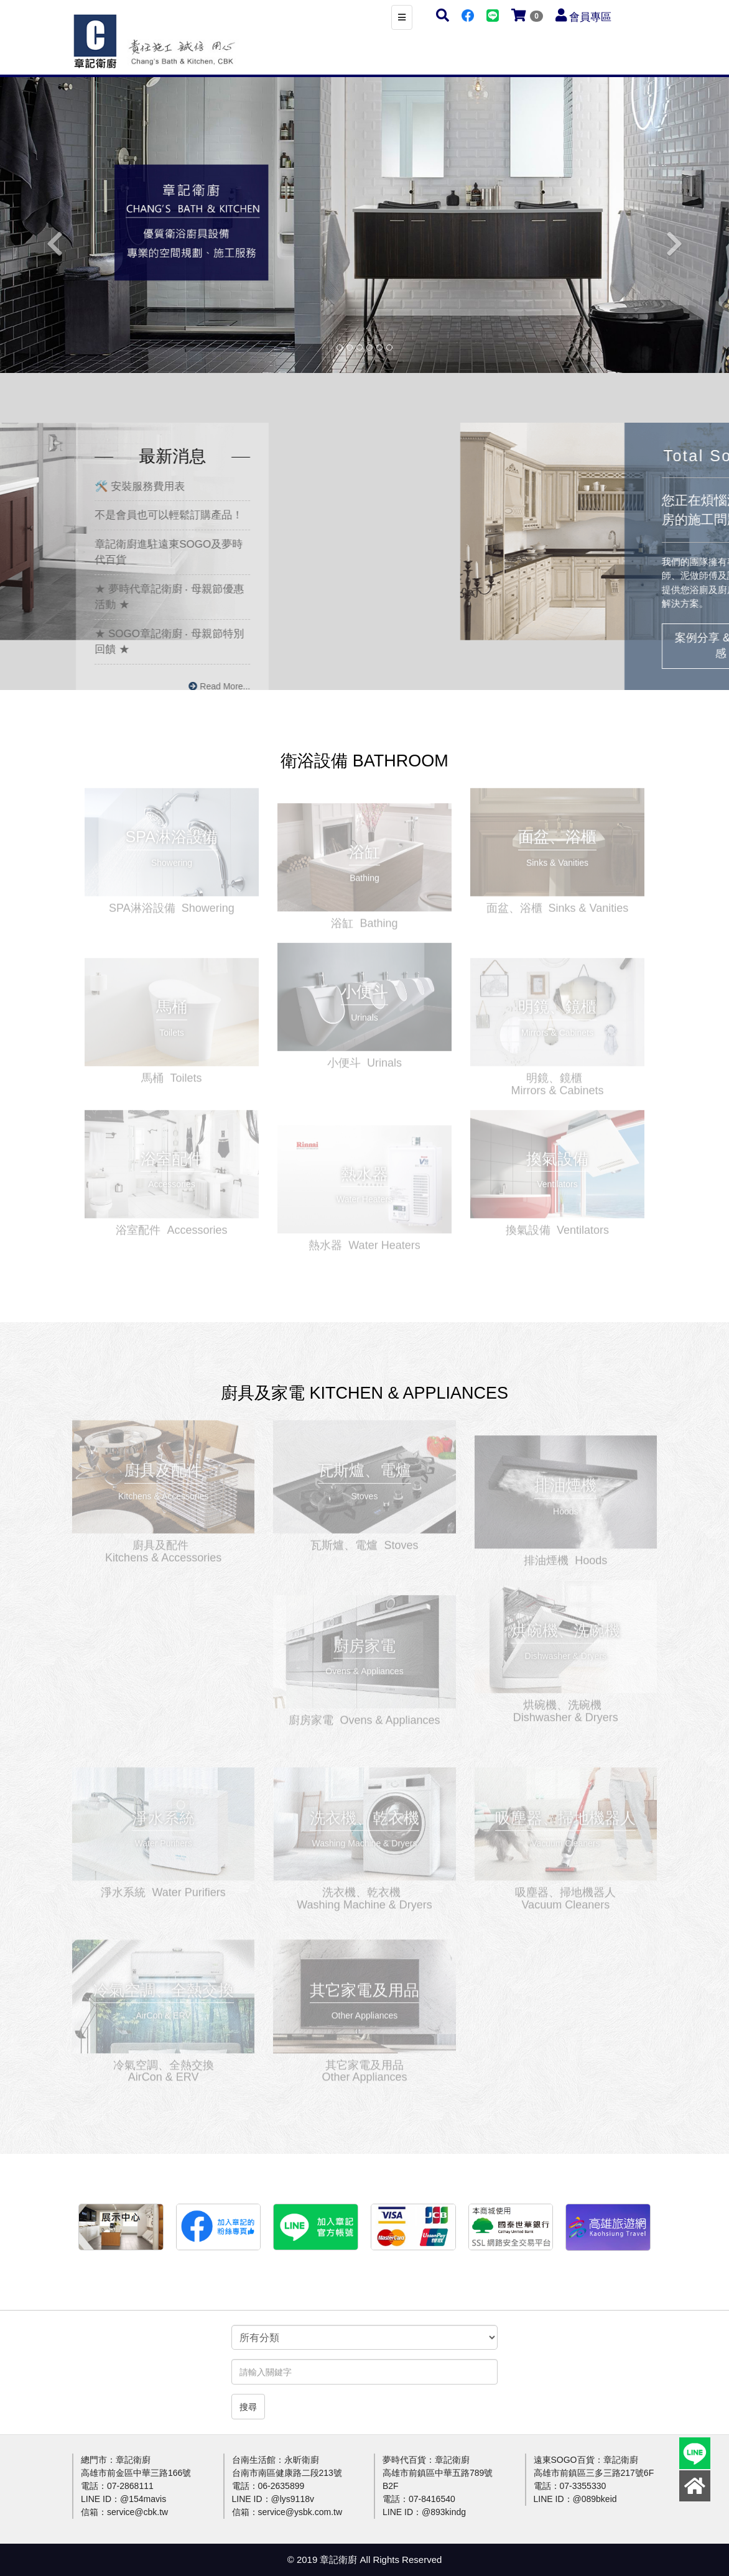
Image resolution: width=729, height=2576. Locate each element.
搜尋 (248, 2407)
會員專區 (590, 17)
